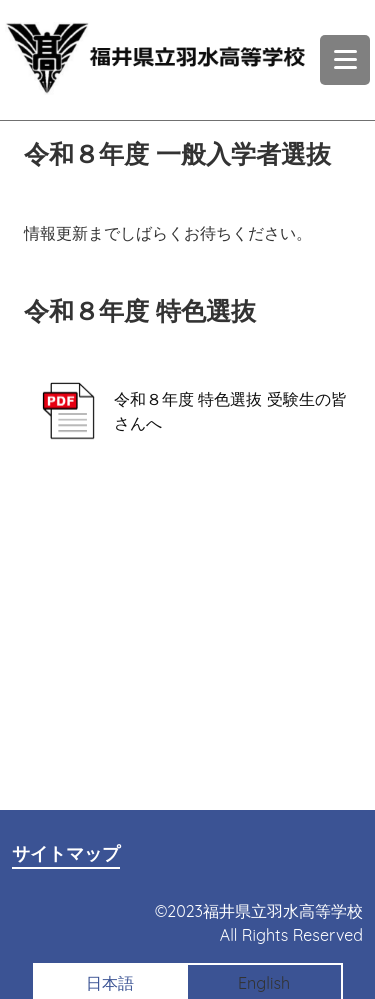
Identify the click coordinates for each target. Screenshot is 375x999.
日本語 (110, 983)
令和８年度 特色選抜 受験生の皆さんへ (185, 412)
